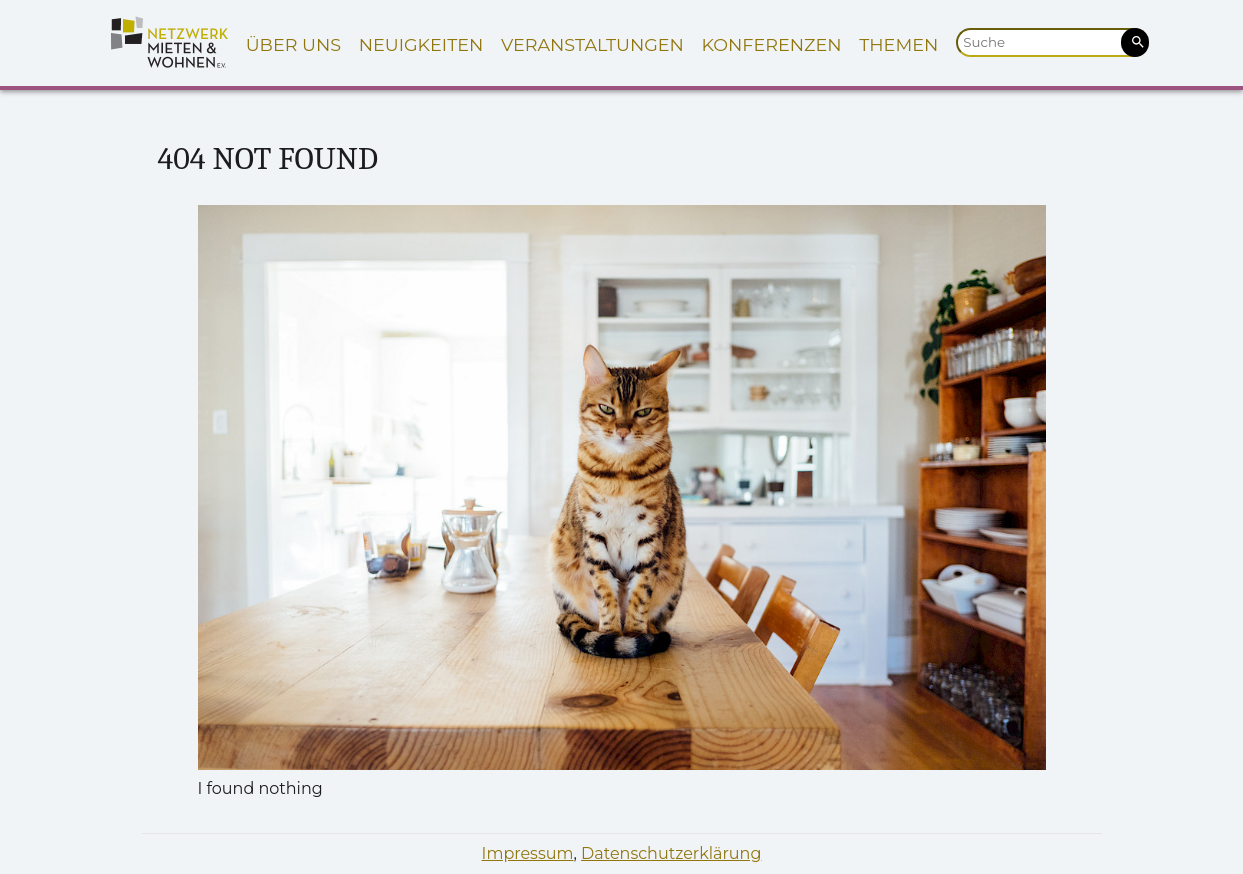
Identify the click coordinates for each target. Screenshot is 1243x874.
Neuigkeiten (421, 44)
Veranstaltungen (592, 44)
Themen (898, 44)
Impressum (528, 853)
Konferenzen (771, 44)
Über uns (293, 44)
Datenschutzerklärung (671, 853)
